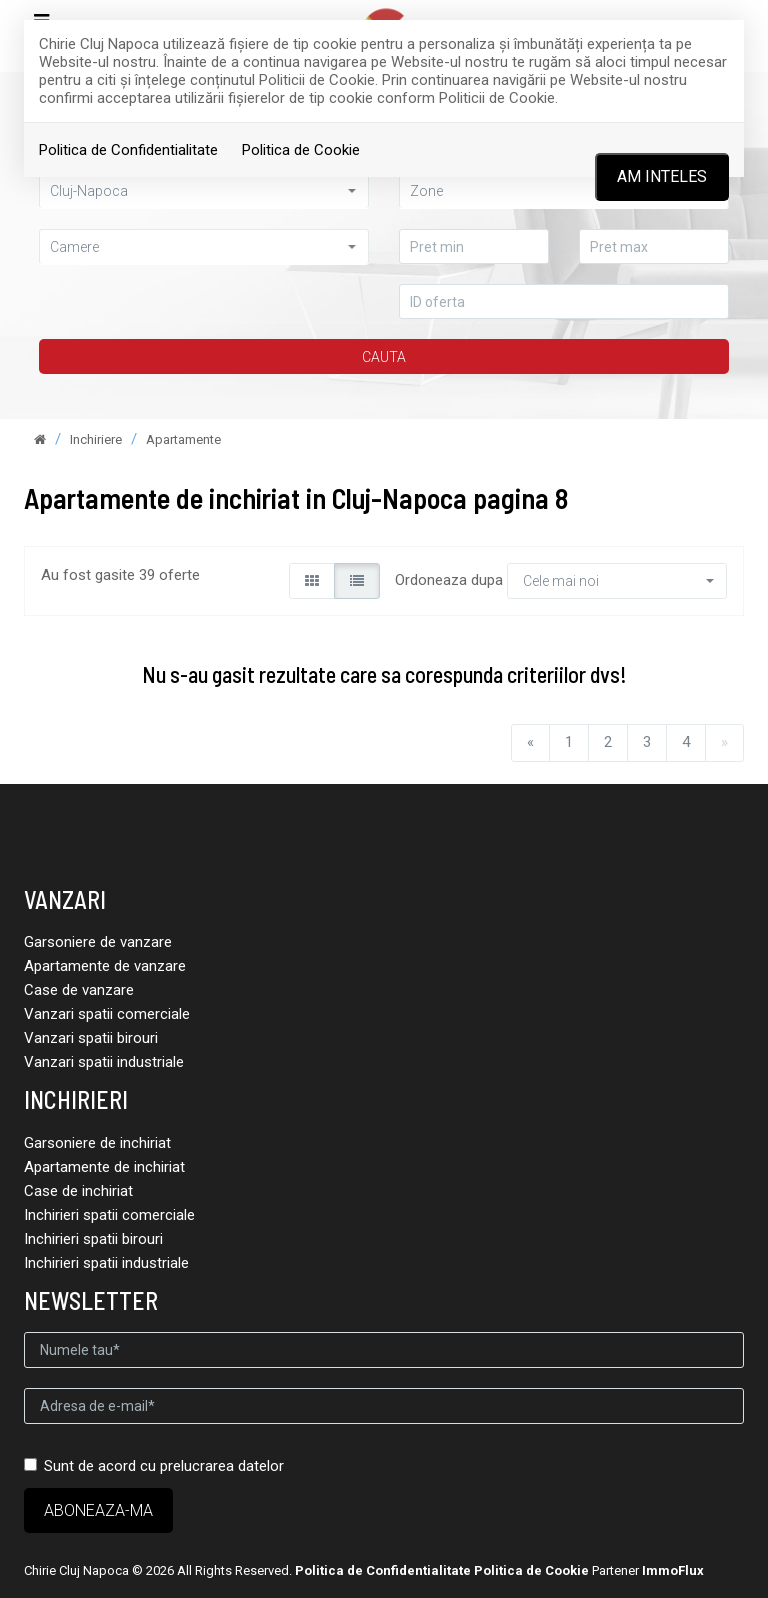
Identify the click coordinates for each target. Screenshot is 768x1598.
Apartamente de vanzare (105, 966)
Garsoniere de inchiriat (97, 1143)
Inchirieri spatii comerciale (109, 1215)
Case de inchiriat (78, 1191)
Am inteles (662, 176)
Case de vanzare (79, 990)
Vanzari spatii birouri (91, 1038)
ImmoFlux (673, 1570)
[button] (204, 246)
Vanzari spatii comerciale (107, 1014)
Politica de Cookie (301, 150)
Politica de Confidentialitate (128, 150)
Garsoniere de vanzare (98, 942)
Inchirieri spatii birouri (93, 1239)
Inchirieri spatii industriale (106, 1263)
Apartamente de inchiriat (104, 1167)
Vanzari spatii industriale (104, 1062)
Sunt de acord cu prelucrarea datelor (154, 1466)
